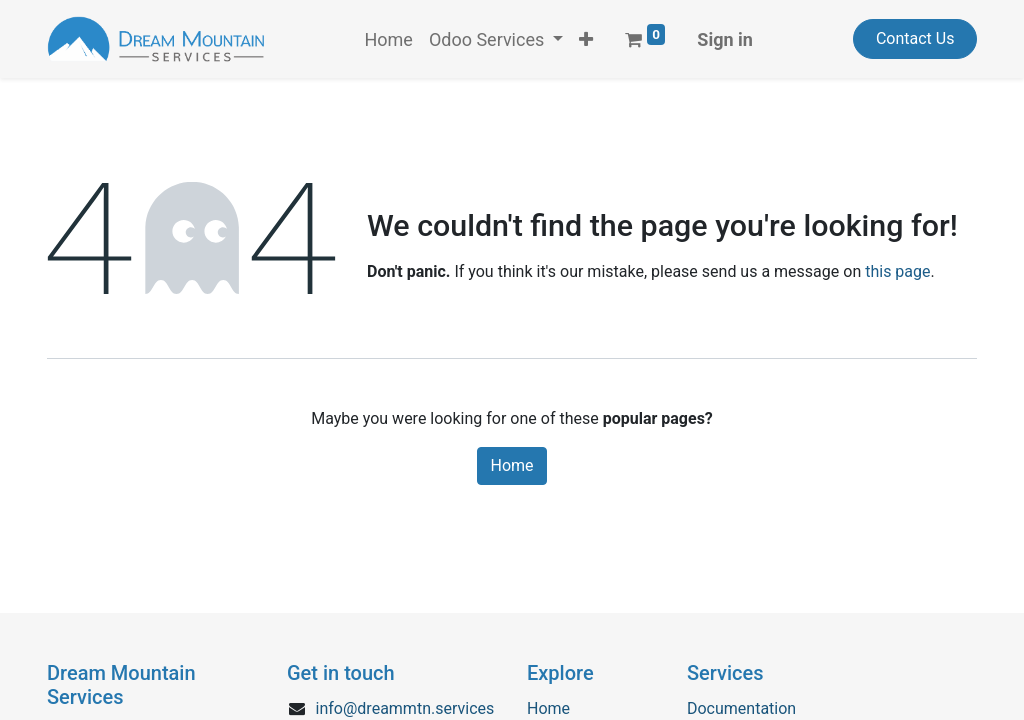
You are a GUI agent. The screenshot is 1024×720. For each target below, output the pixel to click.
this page (897, 271)
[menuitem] (388, 39)
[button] (586, 39)
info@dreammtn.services (405, 708)
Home (511, 465)
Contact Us (915, 38)
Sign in (725, 39)
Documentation (741, 708)
